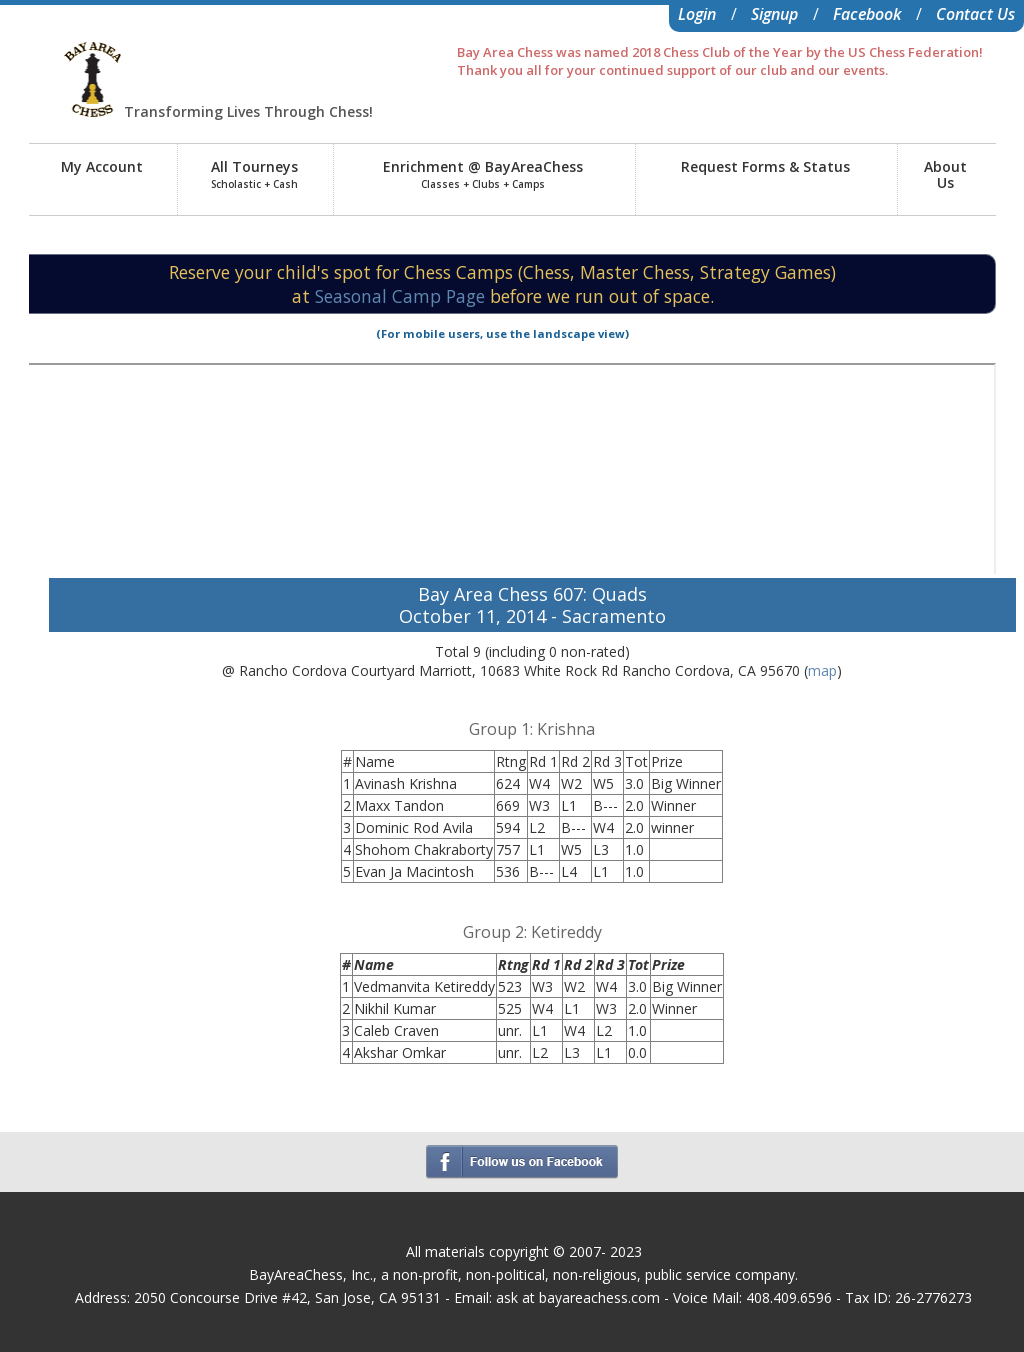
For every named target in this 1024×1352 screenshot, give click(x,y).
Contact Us (975, 14)
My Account (102, 166)
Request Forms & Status (765, 166)
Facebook (867, 14)
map (822, 670)
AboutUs (945, 174)
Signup (774, 14)
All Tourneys (254, 174)
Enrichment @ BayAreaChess (483, 174)
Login (697, 14)
